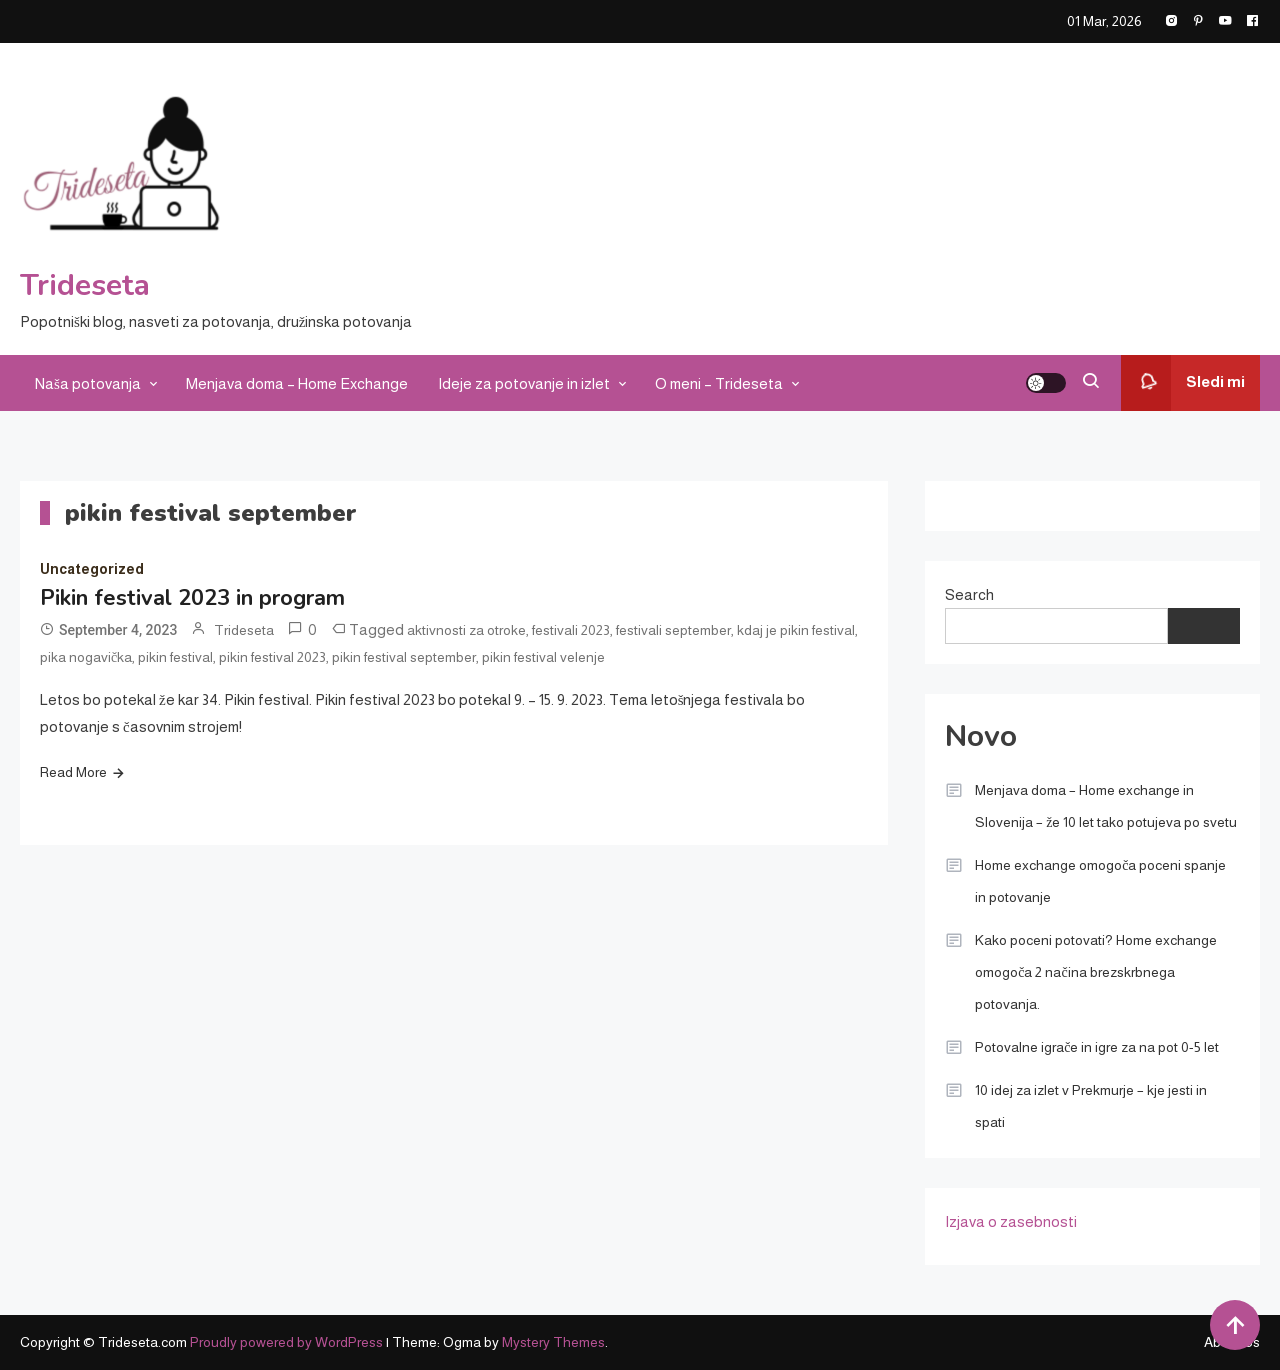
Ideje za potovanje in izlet (524, 383)
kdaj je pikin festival (796, 630)
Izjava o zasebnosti (1011, 1221)
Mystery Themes (553, 1342)
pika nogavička (86, 657)
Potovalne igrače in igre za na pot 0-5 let (1097, 1047)
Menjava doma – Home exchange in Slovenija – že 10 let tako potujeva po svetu (1106, 806)
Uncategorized (92, 569)
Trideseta (85, 285)
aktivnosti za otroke (466, 630)
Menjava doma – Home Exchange (297, 383)
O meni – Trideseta (719, 383)
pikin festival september (404, 657)
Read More (73, 772)
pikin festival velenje (543, 657)
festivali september (673, 630)
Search (969, 594)
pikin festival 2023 (272, 657)
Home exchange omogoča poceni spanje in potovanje (1100, 881)
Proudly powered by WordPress (288, 1342)
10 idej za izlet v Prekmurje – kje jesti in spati (1091, 1106)
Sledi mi (1183, 383)
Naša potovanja (88, 383)
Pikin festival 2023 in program (192, 598)
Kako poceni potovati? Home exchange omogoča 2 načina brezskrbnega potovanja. (1096, 972)
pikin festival (175, 657)
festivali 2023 (571, 630)
